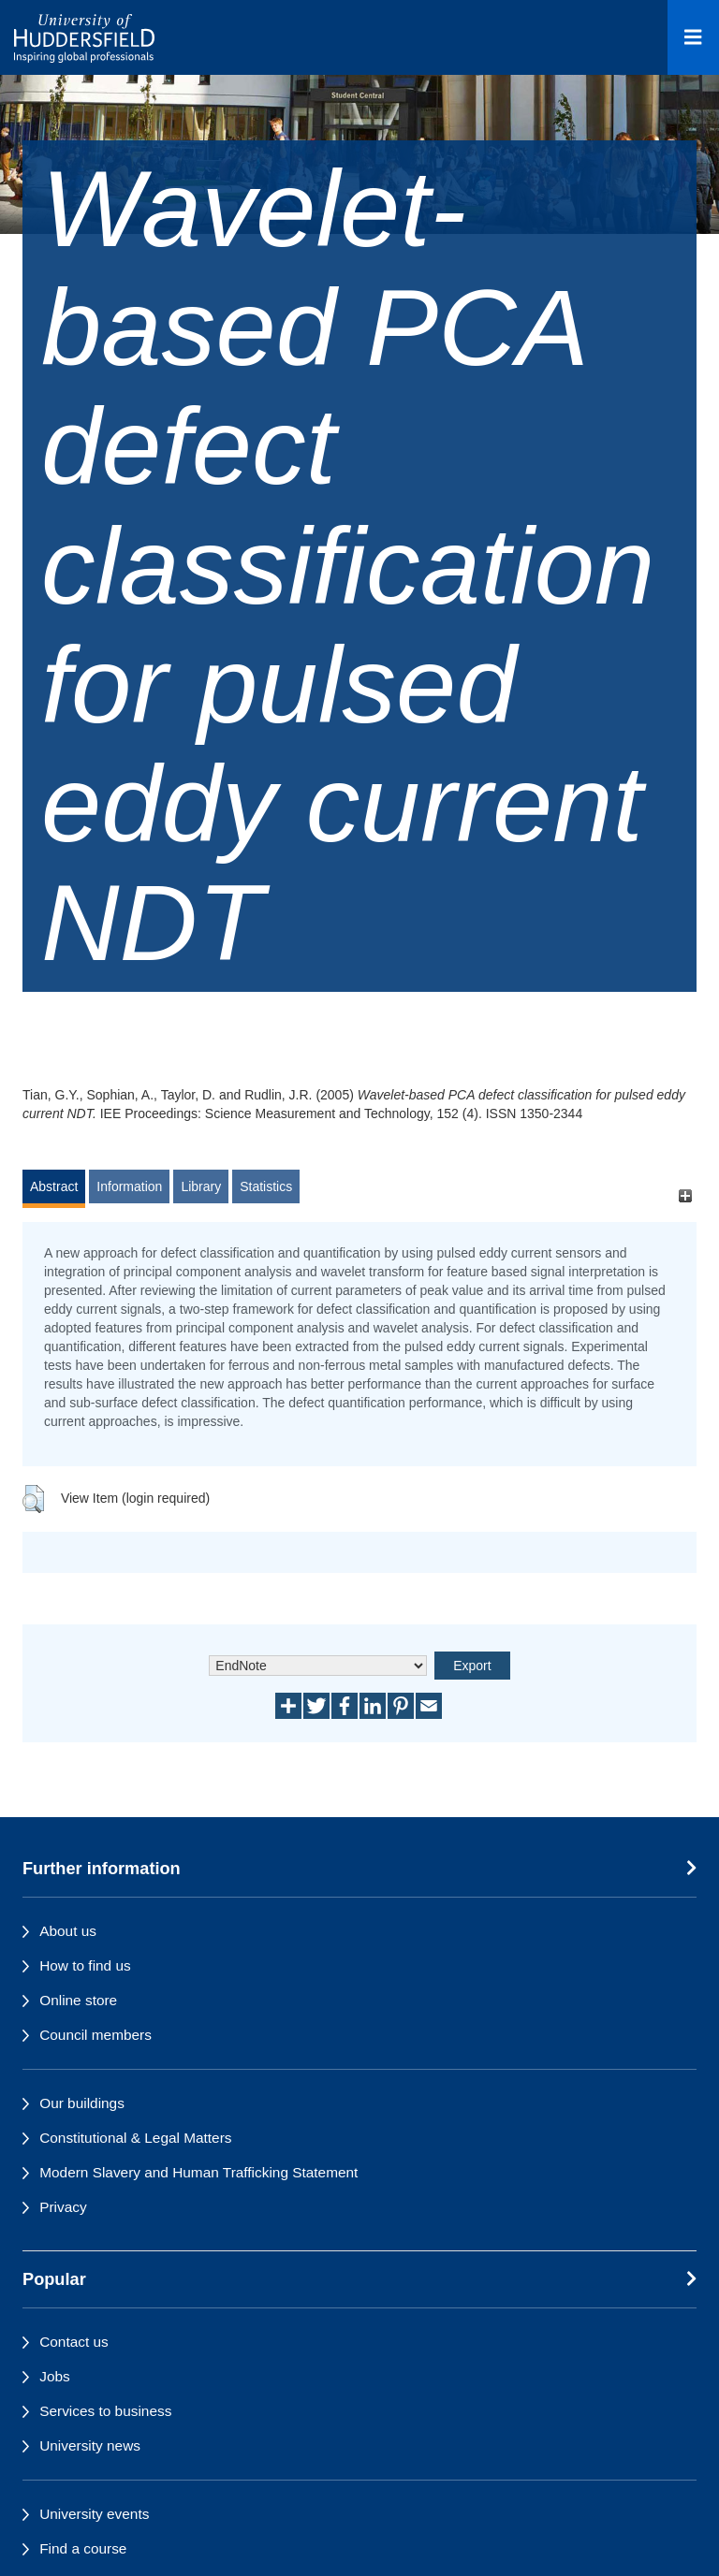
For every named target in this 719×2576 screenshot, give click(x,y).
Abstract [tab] (54, 1186)
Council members (95, 2035)
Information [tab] (129, 1186)
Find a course (82, 2548)
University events (94, 2514)
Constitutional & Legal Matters (135, 2138)
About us (67, 1931)
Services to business (105, 2411)
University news (89, 2445)
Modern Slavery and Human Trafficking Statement (198, 2172)
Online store (78, 2000)
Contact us (74, 2342)
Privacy (62, 2207)
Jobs (54, 2376)
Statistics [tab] (266, 1186)
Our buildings (82, 2103)
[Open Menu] (693, 37)
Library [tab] (201, 1186)
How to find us (85, 1965)
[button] (33, 1499)
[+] (685, 1195)
